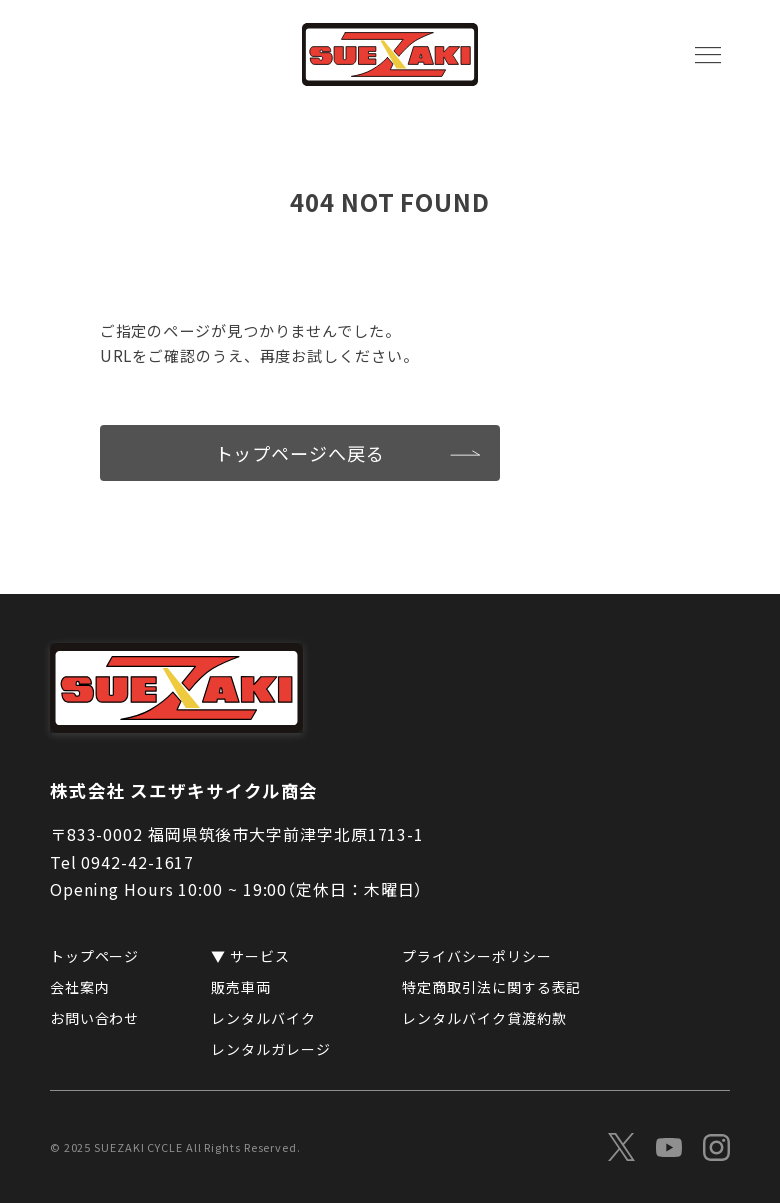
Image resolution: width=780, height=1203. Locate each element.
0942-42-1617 (137, 862)
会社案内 (80, 987)
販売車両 (241, 987)
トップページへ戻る (300, 453)
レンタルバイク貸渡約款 (484, 1018)
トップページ (94, 956)
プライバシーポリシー (476, 956)
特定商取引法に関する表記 (491, 987)
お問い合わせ (94, 1018)
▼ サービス (250, 956)
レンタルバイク (263, 1018)
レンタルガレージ (270, 1049)
